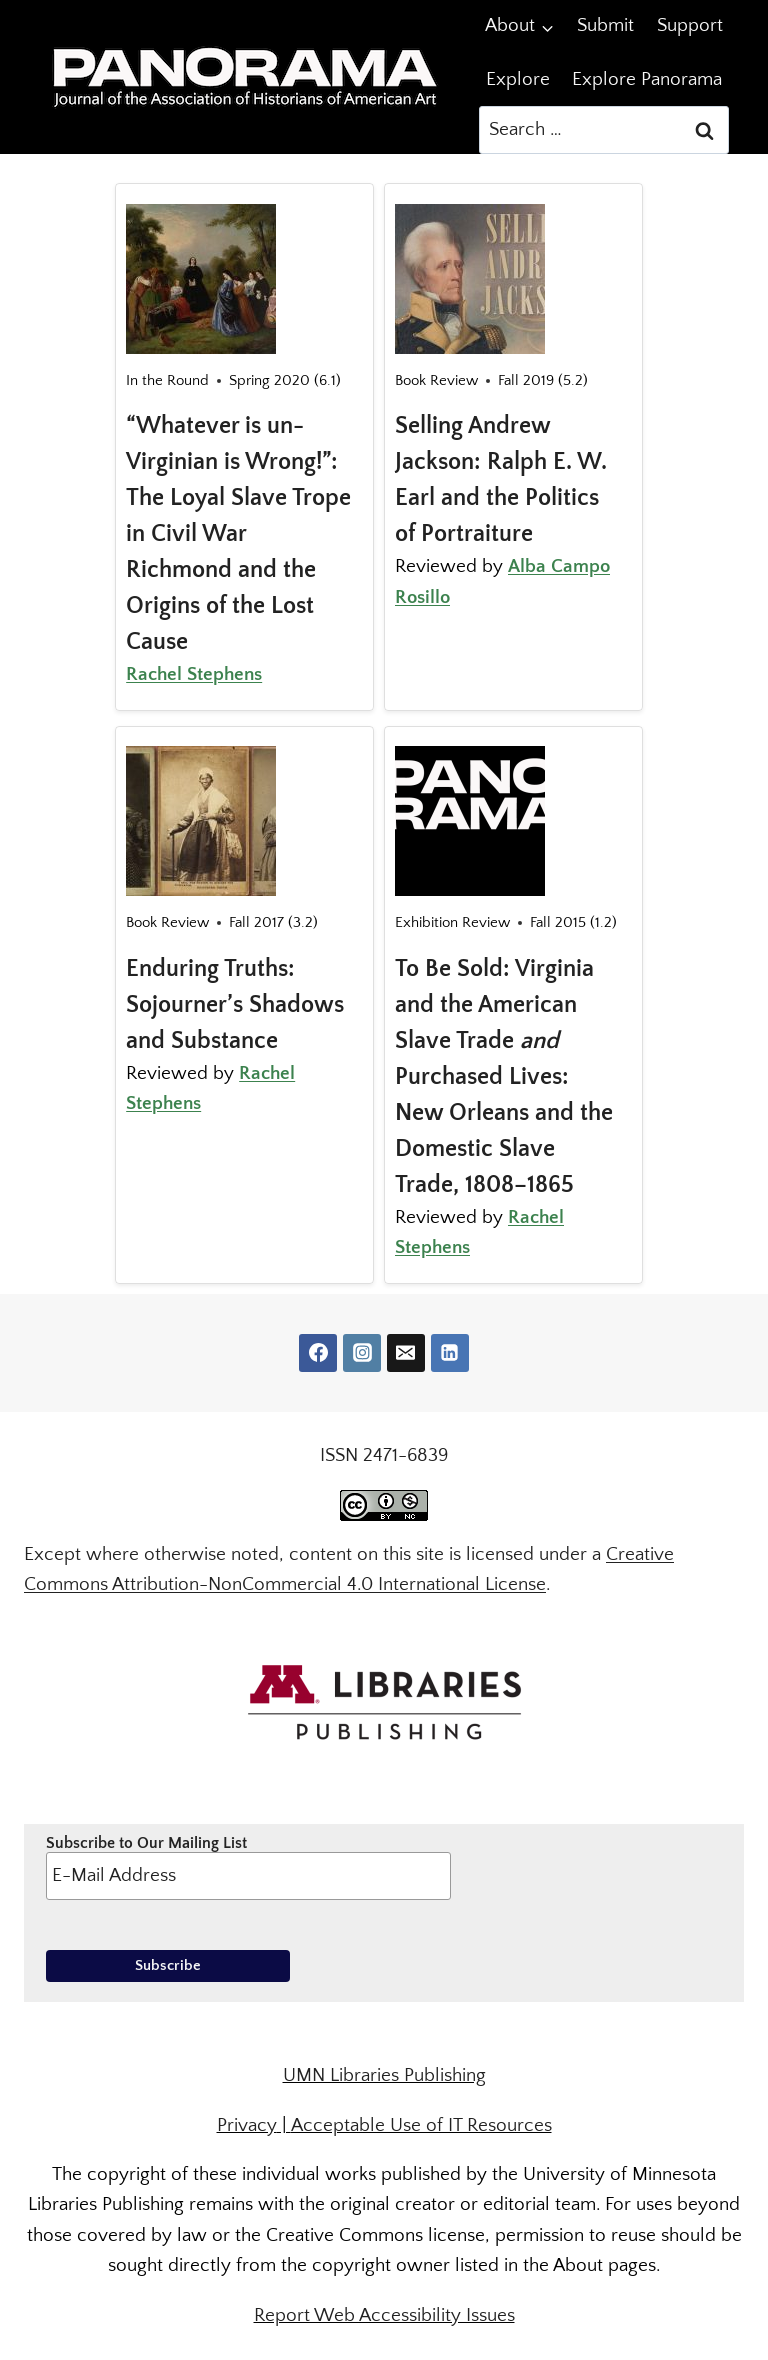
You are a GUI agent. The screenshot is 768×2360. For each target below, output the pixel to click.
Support (690, 25)
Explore (518, 79)
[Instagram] (362, 1353)
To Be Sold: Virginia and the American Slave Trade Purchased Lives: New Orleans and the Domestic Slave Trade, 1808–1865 (504, 1077)
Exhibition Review (452, 922)
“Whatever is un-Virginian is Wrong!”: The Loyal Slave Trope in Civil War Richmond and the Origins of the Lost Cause (238, 534)
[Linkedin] (450, 1353)
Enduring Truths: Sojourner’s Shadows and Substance (235, 1005)
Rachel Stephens (194, 674)
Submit (605, 25)
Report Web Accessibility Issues (384, 2315)
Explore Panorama (647, 79)
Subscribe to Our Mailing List (248, 1867)
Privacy (247, 2125)
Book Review (436, 380)
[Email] (406, 1353)
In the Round (167, 380)
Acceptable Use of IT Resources (421, 2125)
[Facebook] (318, 1353)
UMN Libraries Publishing (384, 2075)
